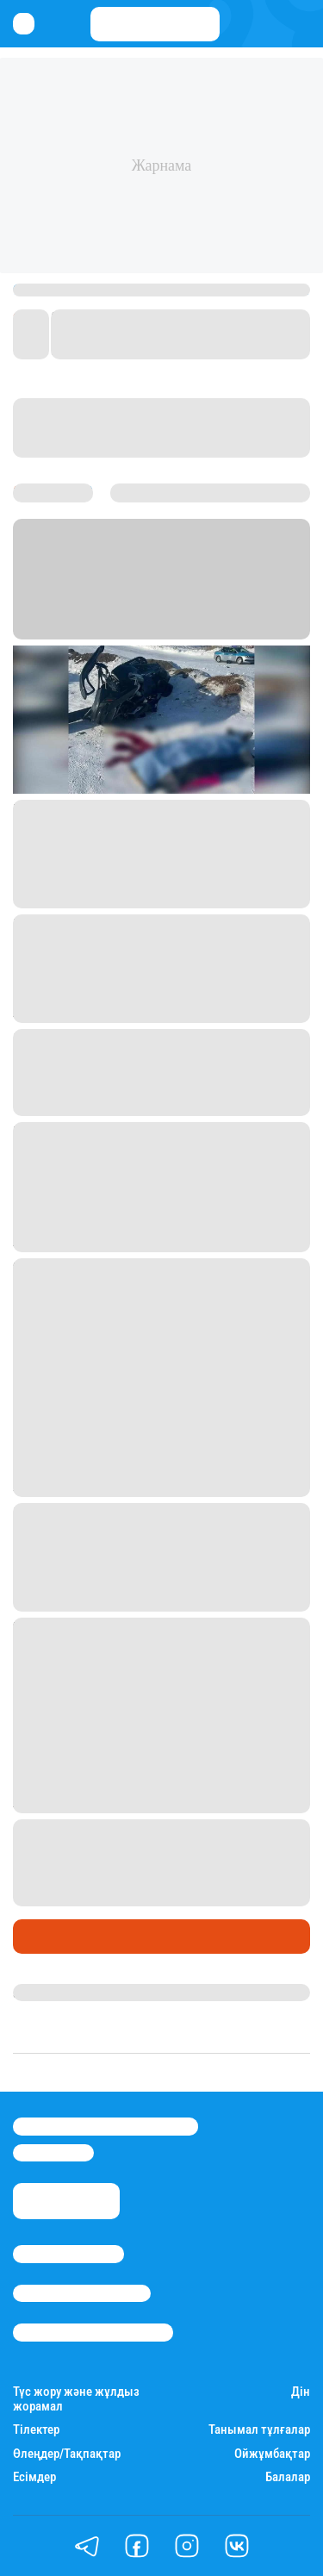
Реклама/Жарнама (82, 2293)
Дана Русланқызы (71, 1992)
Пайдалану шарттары (93, 2332)
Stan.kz (36, 609)
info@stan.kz (53, 2152)
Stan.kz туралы (68, 2253)
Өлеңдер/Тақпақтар (67, 2454)
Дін (300, 2392)
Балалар (287, 2477)
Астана (203, 609)
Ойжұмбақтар (272, 2454)
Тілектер (36, 2430)
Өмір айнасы (59, 1935)
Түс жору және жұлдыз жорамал (76, 2399)
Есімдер (34, 2477)
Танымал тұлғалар (259, 2430)
